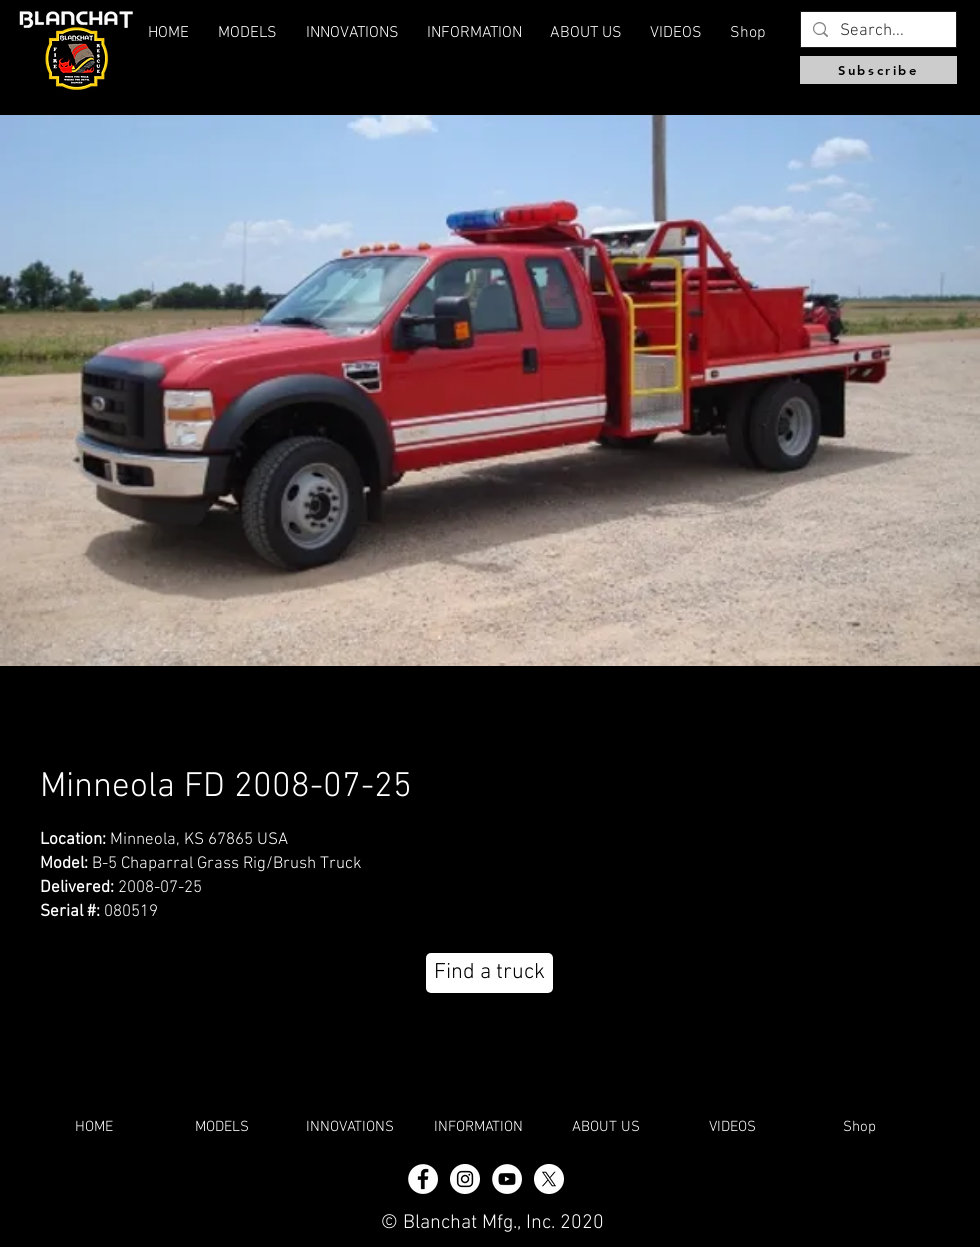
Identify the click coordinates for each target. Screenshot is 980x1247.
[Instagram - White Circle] (465, 1179)
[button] (586, 33)
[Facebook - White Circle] (423, 1179)
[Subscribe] (878, 70)
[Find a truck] (489, 973)
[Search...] (877, 32)
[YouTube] (507, 1179)
